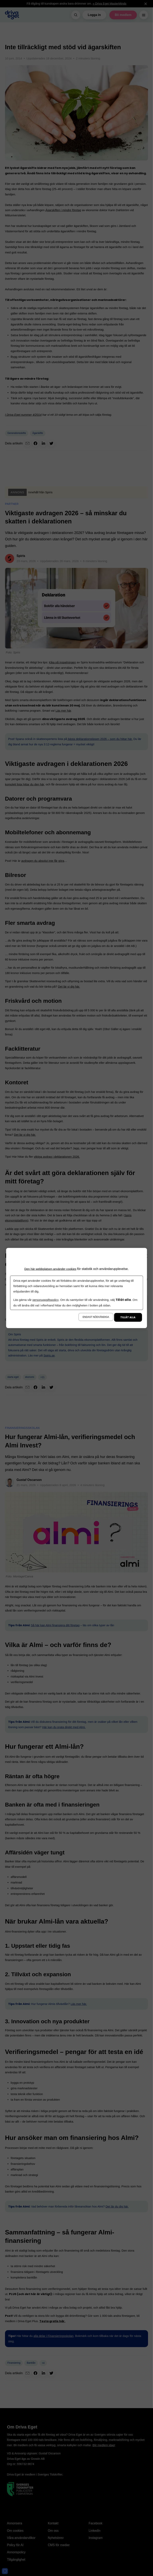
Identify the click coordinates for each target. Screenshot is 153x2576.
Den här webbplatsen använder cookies (50, 1268)
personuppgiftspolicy (46, 1299)
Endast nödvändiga (96, 1317)
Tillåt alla (127, 1317)
